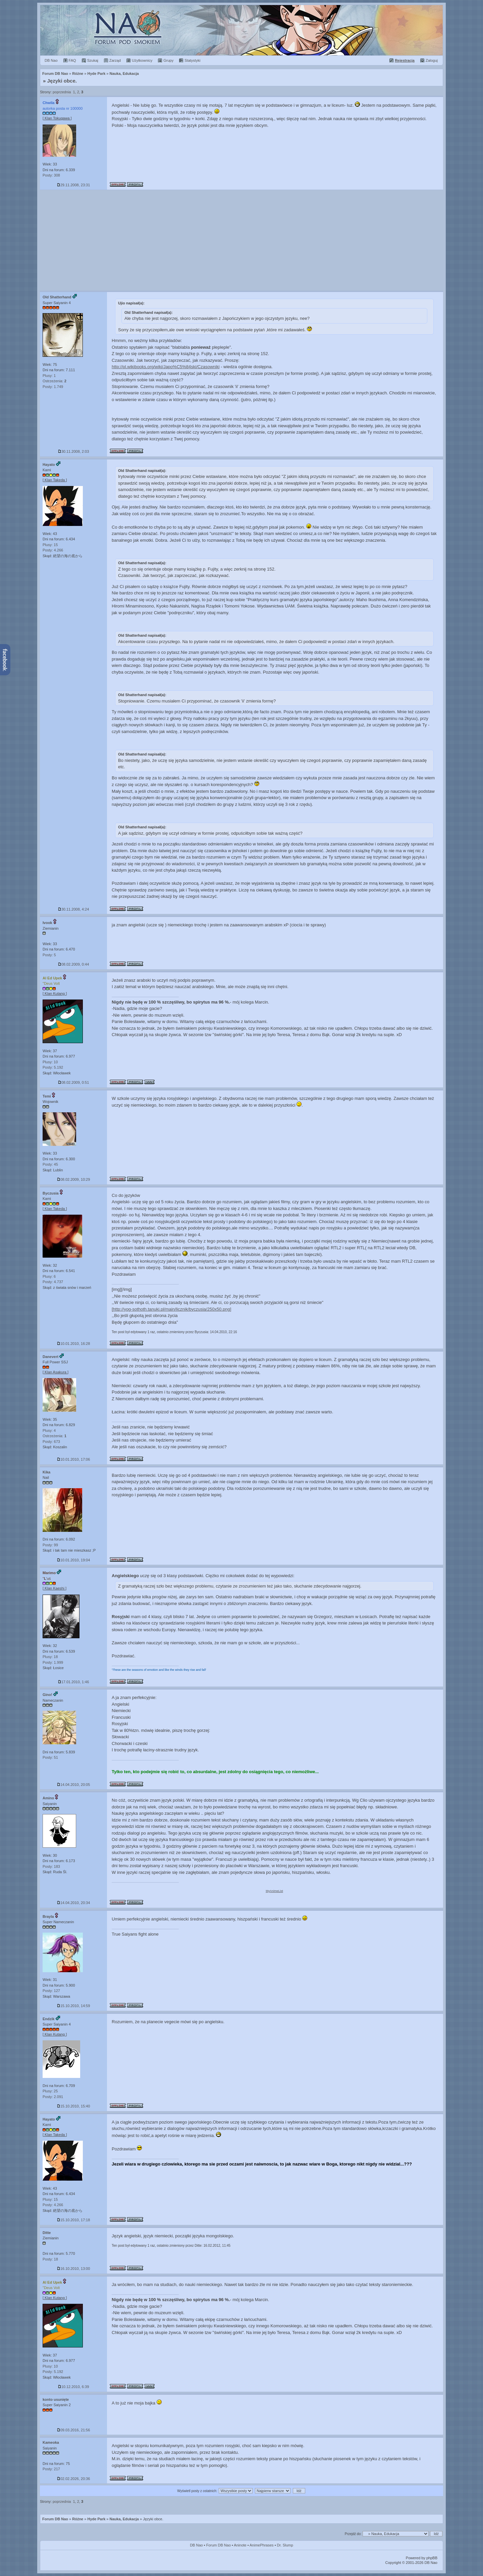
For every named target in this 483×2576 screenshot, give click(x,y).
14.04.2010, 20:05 (73, 1785)
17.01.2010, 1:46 (73, 1682)
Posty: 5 (49, 955)
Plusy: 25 (50, 2091)
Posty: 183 (51, 1866)
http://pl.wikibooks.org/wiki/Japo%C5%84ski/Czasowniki (166, 366)
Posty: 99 (50, 1545)
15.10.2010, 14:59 (73, 2006)
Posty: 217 (51, 2469)
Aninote (240, 2545)
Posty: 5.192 (53, 1067)
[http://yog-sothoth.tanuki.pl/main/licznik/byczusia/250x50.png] (171, 1309)
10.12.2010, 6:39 (73, 2387)
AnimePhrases (262, 2545)
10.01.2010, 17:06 (73, 1459)
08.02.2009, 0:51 (73, 1082)
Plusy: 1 (49, 376)
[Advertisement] (241, 240)
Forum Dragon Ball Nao (241, 30)
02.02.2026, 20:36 (73, 2479)
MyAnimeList (274, 1891)
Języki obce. (62, 81)
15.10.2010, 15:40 (73, 2106)
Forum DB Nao (55, 2519)
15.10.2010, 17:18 (73, 2220)
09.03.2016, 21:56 (73, 2430)
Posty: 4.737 (53, 1282)
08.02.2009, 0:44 (73, 964)
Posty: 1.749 (53, 387)
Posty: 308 (51, 175)
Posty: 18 (50, 2259)
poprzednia (62, 92)
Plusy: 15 (50, 545)
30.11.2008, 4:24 (73, 909)
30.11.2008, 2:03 (73, 451)
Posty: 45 (50, 1164)
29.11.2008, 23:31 (73, 185)
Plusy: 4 (49, 1430)
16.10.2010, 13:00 (73, 2269)
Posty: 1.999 (53, 1662)
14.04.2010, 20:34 (73, 1903)
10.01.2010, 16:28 (73, 1344)
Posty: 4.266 (53, 550)
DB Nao (196, 2545)
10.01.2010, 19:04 (73, 1560)
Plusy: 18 (50, 1657)
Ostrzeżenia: (54, 381)
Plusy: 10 (50, 1062)
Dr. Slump (285, 2545)
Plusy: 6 (49, 1276)
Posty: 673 (51, 1442)
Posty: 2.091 (53, 2097)
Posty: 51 (50, 1757)
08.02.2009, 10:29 (73, 1179)
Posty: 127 (51, 1991)
